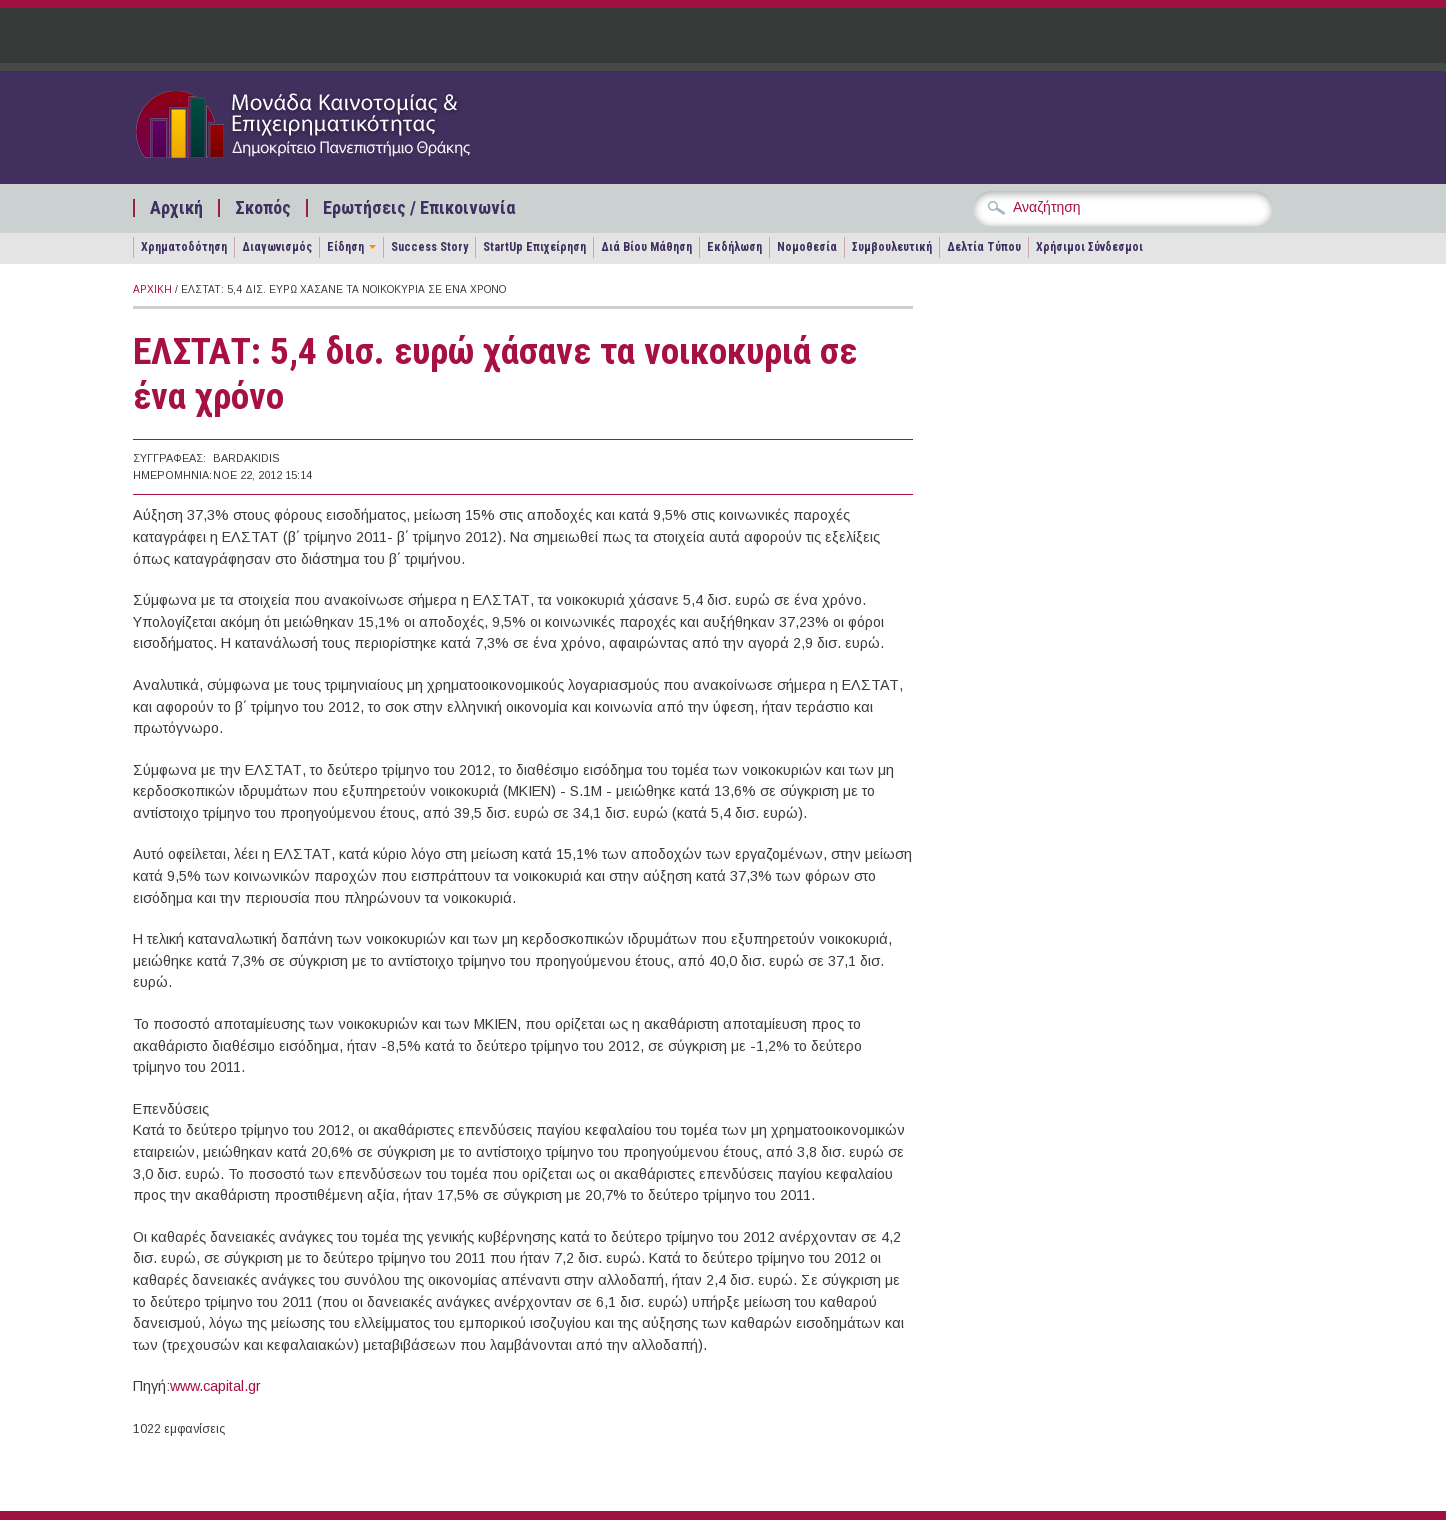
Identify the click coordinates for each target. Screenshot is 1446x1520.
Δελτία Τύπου (984, 247)
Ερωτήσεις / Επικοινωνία (419, 208)
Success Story (429, 247)
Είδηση (345, 247)
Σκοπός (263, 208)
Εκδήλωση (734, 247)
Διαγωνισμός (277, 247)
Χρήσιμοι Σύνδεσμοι (1089, 247)
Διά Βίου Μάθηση (646, 247)
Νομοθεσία (807, 247)
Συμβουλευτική (892, 247)
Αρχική (176, 208)
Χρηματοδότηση (184, 247)
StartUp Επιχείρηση (534, 247)
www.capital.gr (215, 1386)
